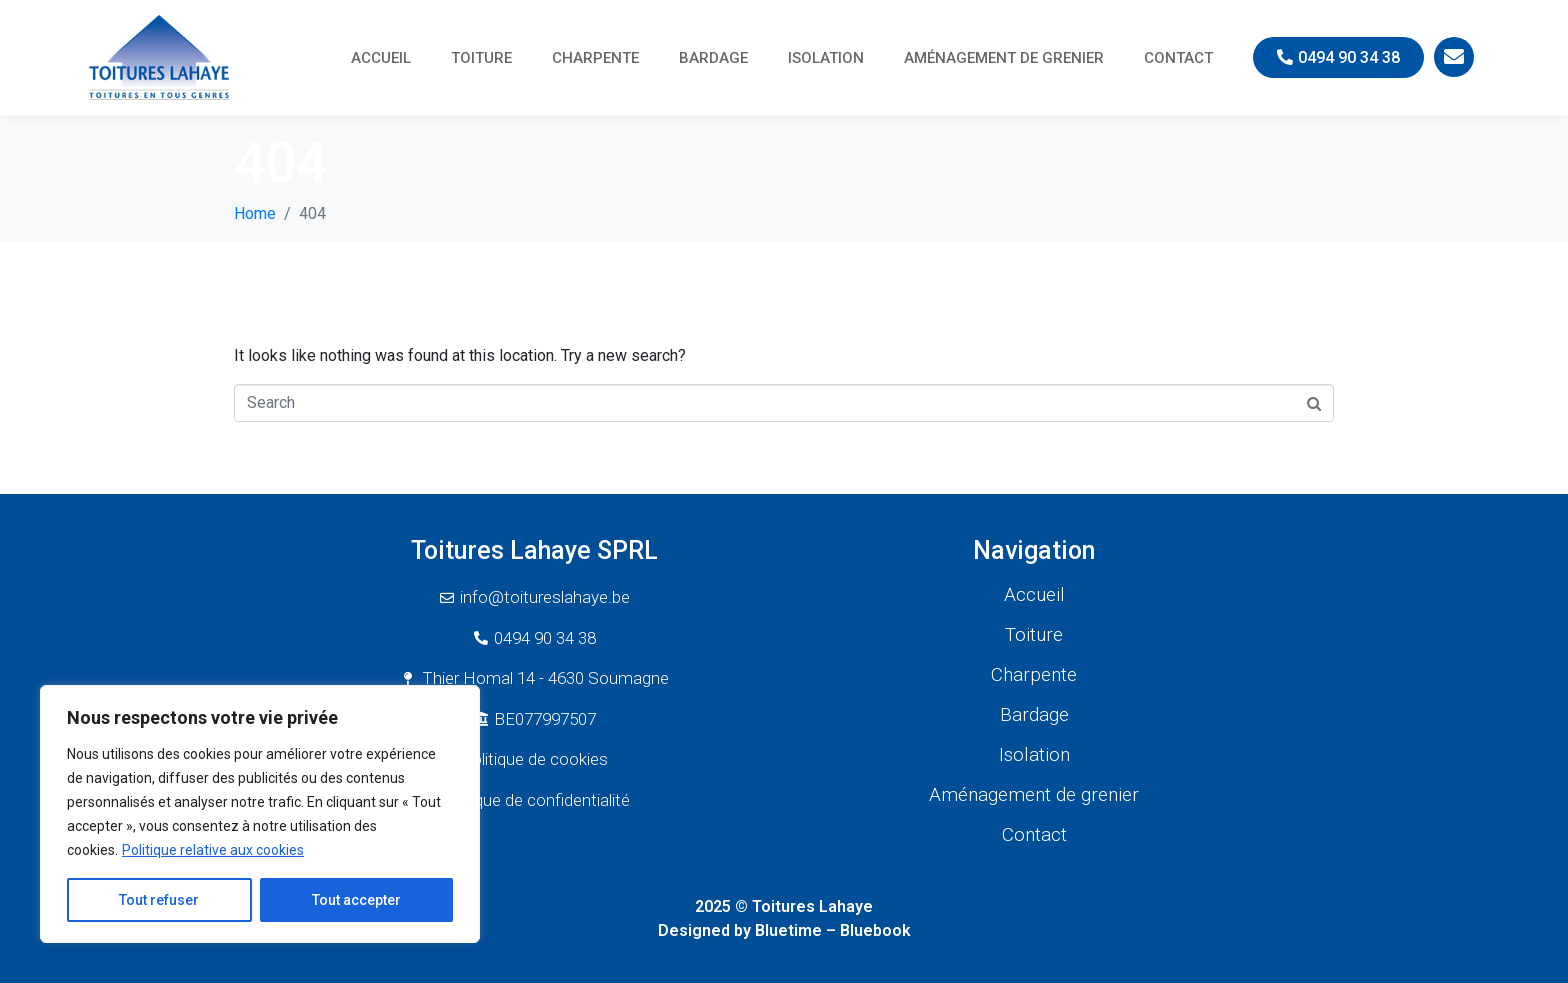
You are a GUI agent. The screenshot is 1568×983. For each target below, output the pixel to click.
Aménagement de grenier (1004, 58)
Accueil (381, 58)
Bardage (713, 58)
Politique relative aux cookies (213, 850)
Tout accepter (356, 900)
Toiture (481, 58)
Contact (1178, 58)
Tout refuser (159, 900)
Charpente (595, 58)
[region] (260, 814)
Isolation (826, 58)
